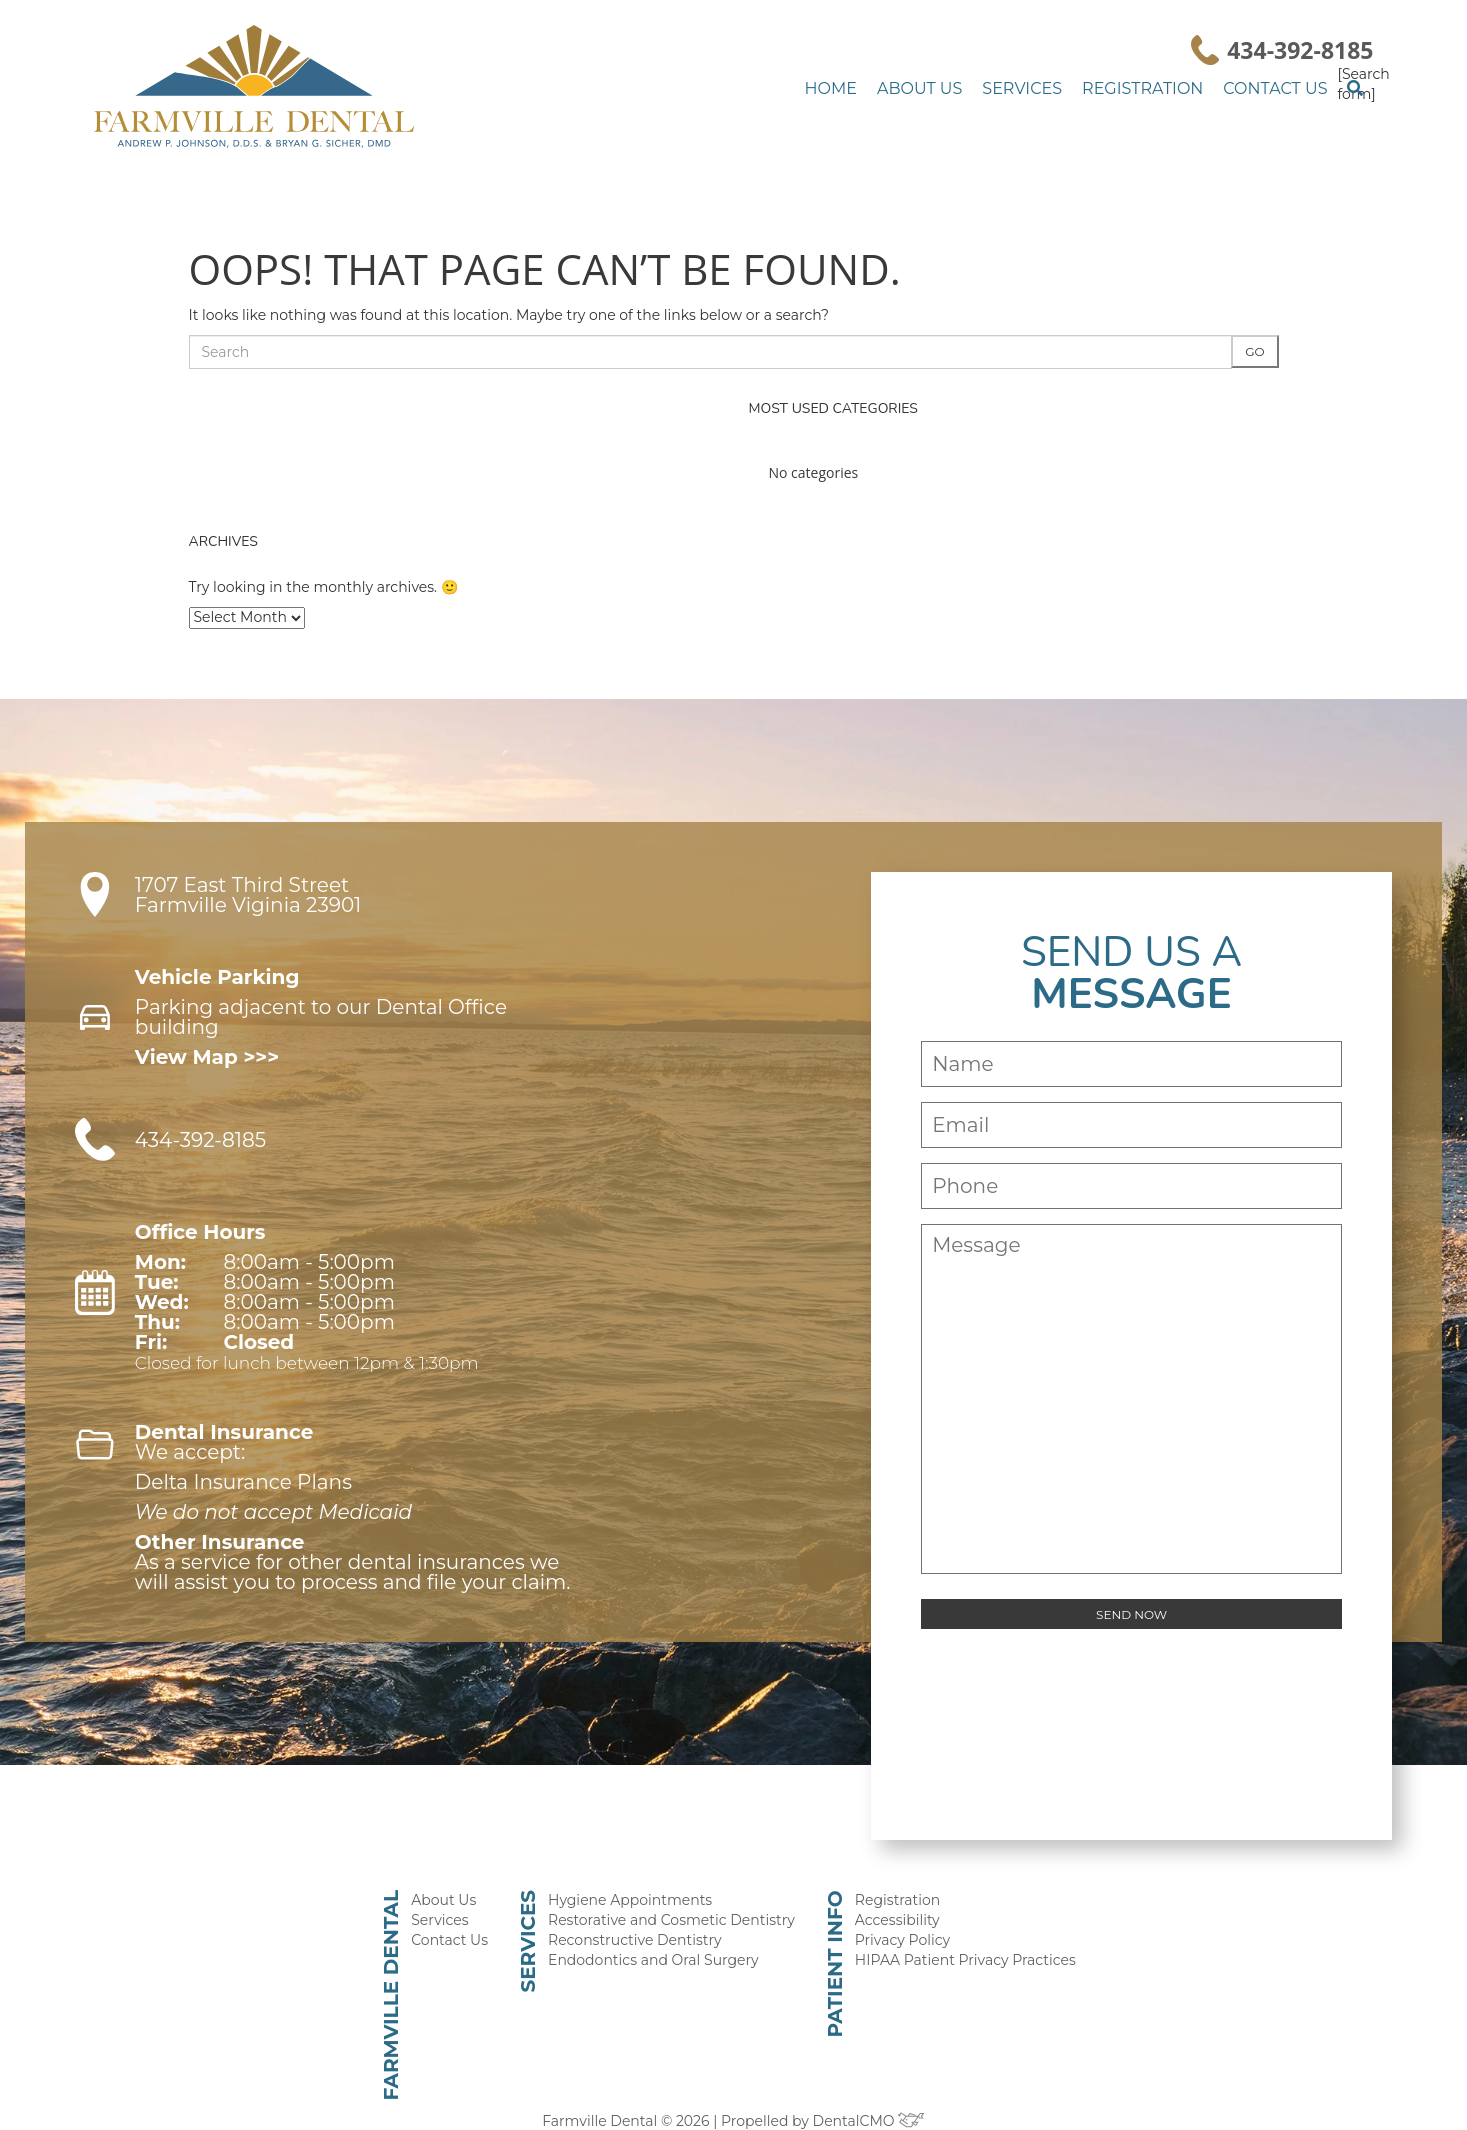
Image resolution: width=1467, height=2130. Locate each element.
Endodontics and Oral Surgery (661, 1939)
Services (1045, 88)
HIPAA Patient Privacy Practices (953, 1939)
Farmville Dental (413, 1971)
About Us (952, 88)
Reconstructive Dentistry (643, 1918)
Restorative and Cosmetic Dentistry (678, 1897)
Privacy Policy (895, 1918)
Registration (1155, 88)
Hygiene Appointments (638, 1876)
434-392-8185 (1300, 50)
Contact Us (1279, 88)
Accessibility (891, 1897)
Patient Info (832, 1937)
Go (1255, 350)
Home (870, 88)
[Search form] (1359, 82)
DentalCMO (861, 2094)
